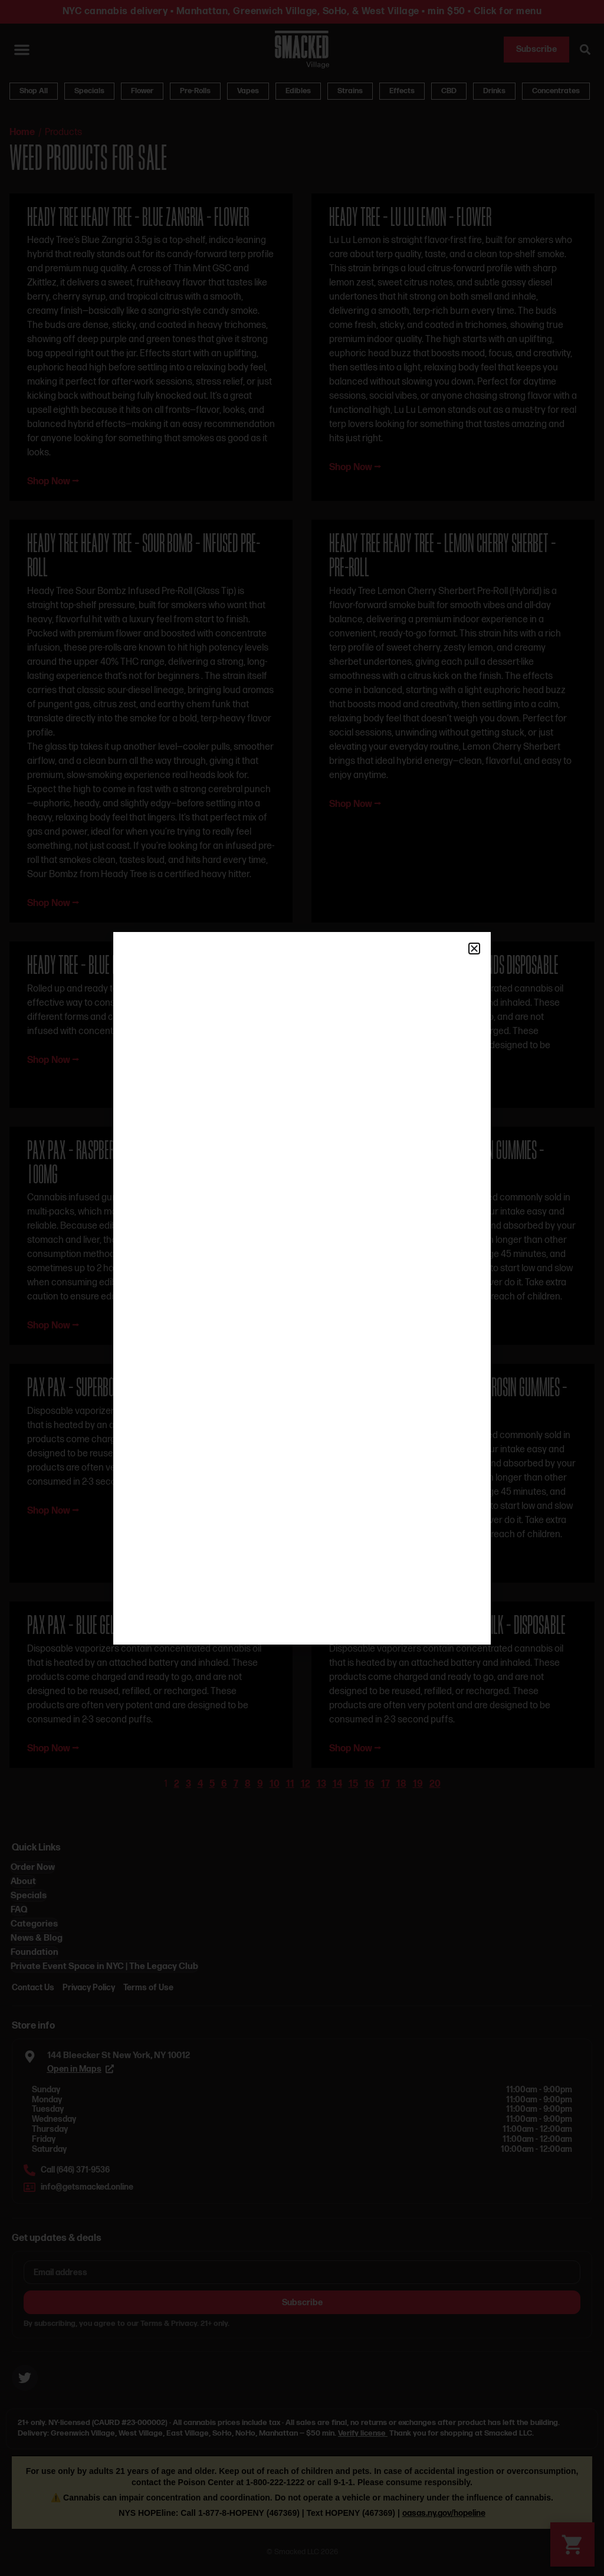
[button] (474, 948)
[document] (302, 1288)
